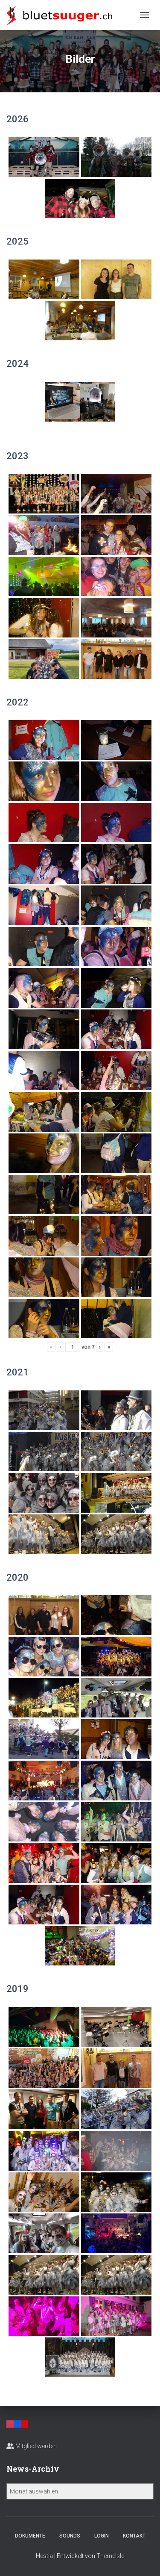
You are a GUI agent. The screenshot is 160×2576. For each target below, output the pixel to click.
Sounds (69, 2536)
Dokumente (30, 2536)
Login (101, 2536)
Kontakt (134, 2536)
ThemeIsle (110, 2555)
